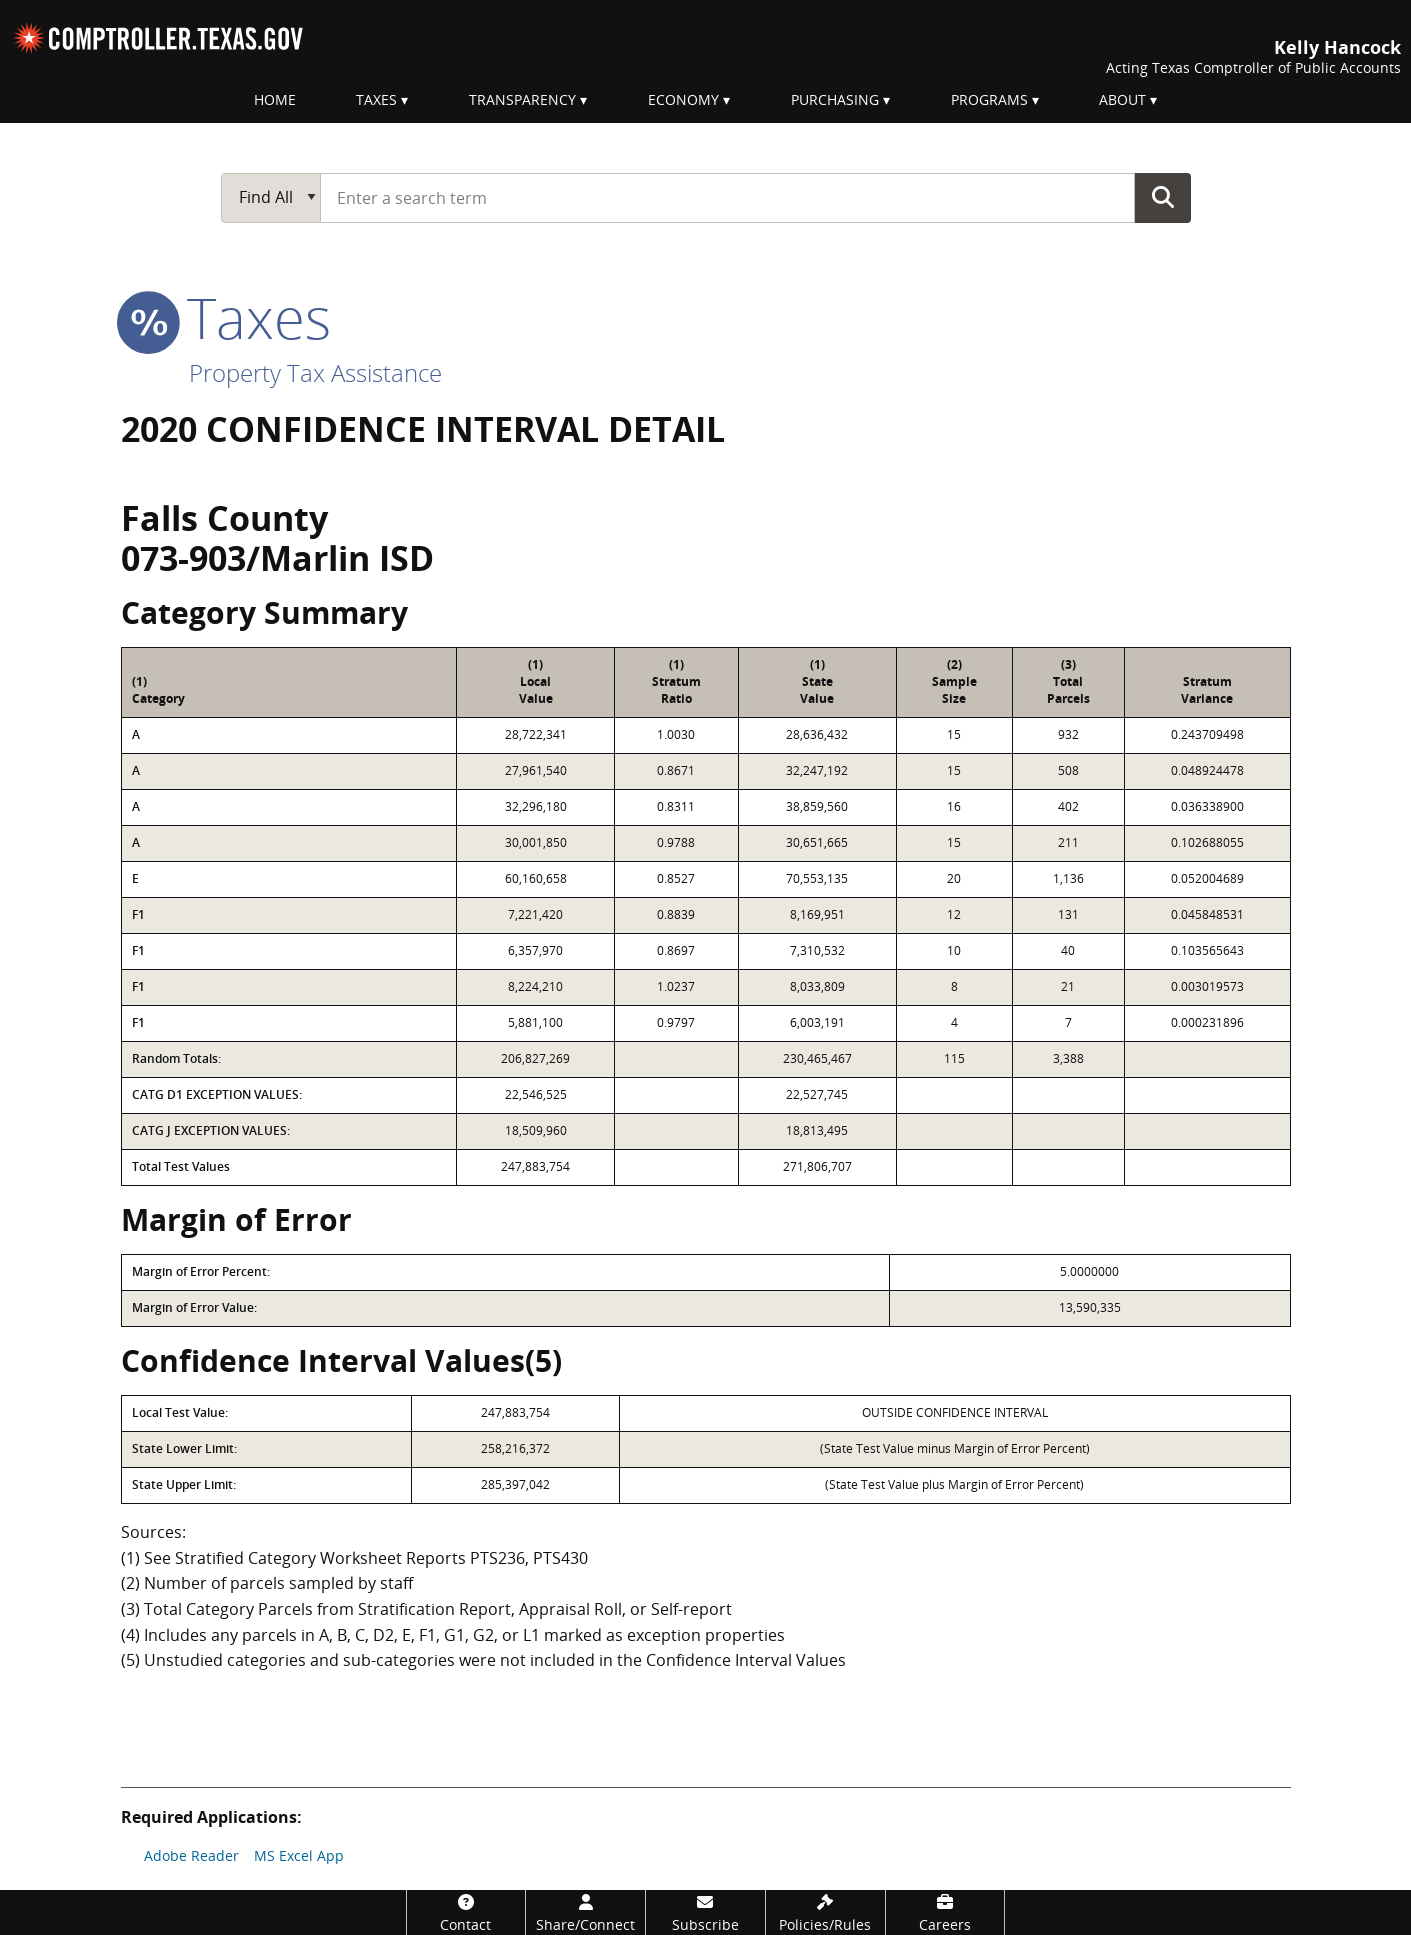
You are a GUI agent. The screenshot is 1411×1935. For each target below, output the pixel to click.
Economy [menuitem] (683, 99)
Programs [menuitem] (989, 99)
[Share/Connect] (585, 1912)
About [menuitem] (1122, 99)
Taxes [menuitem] (376, 99)
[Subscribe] (705, 1912)
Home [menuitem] (275, 99)
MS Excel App (299, 1855)
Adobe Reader (191, 1855)
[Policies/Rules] (825, 1912)
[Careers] (945, 1912)
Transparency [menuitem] (522, 99)
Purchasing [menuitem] (835, 99)
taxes (226, 317)
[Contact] (466, 1912)
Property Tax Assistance (315, 372)
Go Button (1163, 197)
